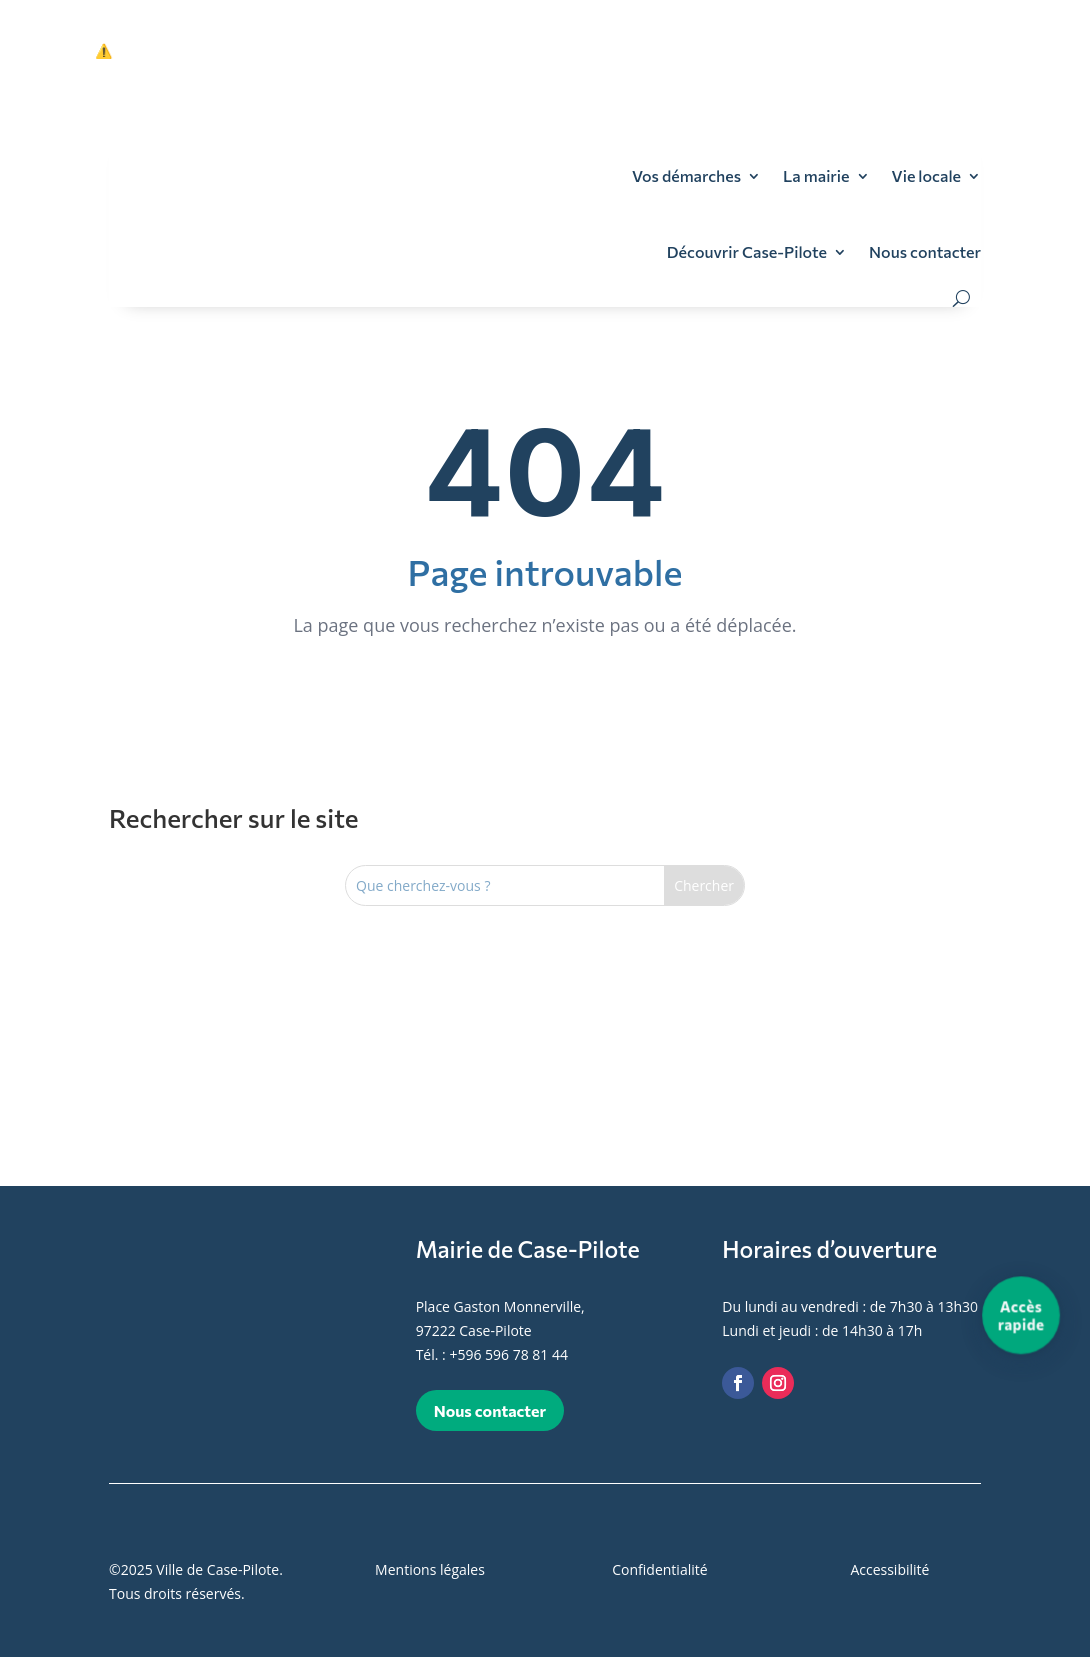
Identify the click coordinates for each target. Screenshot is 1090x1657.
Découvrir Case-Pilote (747, 251)
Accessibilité (889, 1569)
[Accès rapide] (1021, 1315)
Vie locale (926, 175)
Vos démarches (686, 175)
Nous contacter (925, 251)
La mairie (816, 175)
